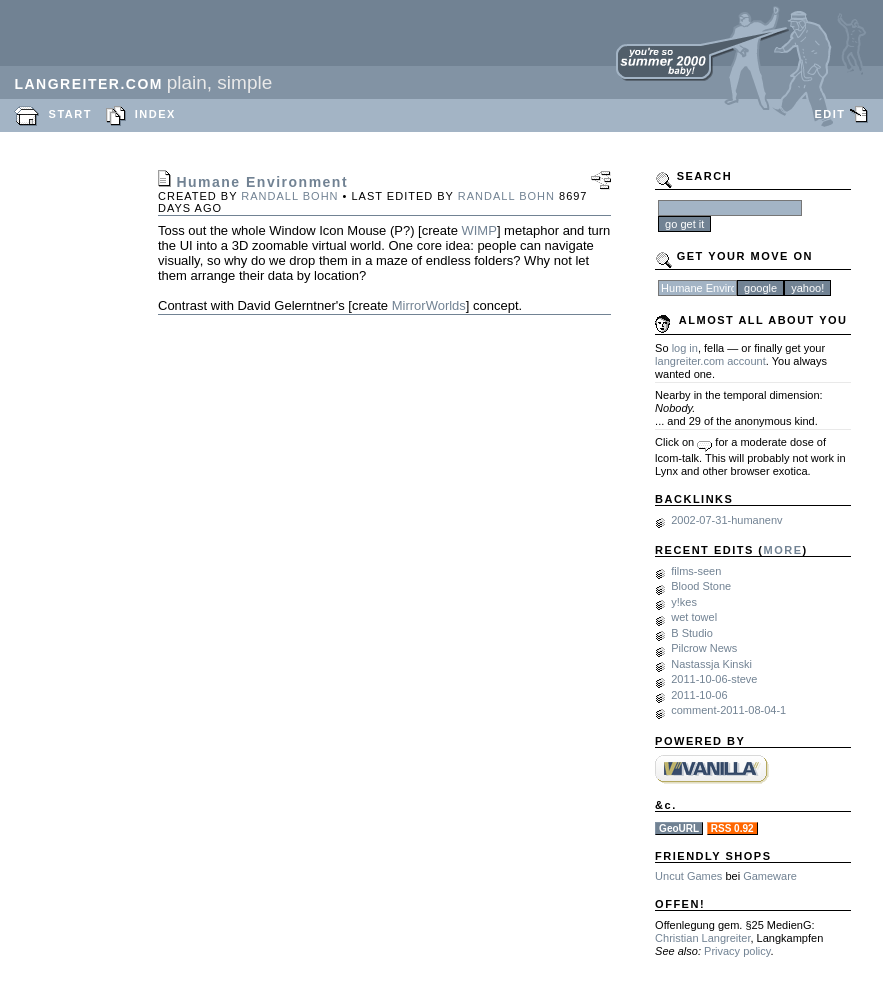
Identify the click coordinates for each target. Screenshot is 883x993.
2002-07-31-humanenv (726, 520)
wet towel (694, 617)
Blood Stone (701, 586)
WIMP (478, 230)
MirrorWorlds (429, 305)
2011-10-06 (699, 695)
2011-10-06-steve (714, 679)
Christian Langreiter (702, 938)
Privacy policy (737, 951)
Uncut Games (688, 876)
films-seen (696, 571)
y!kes (684, 602)
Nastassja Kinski (711, 664)
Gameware (770, 876)
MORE (783, 550)
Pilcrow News (704, 648)
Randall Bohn (289, 196)
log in (685, 348)
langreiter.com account (710, 361)
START (70, 114)
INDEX (155, 114)
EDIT (829, 114)
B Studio (692, 633)
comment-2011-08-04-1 (728, 710)
